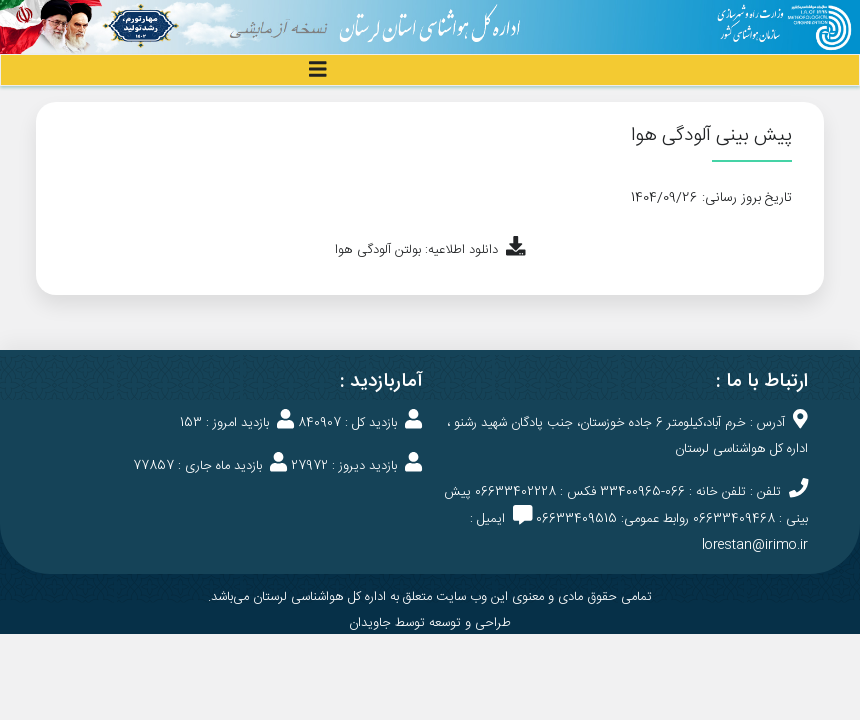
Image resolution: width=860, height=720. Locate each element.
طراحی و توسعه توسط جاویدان (430, 623)
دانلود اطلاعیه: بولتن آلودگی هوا (430, 250)
